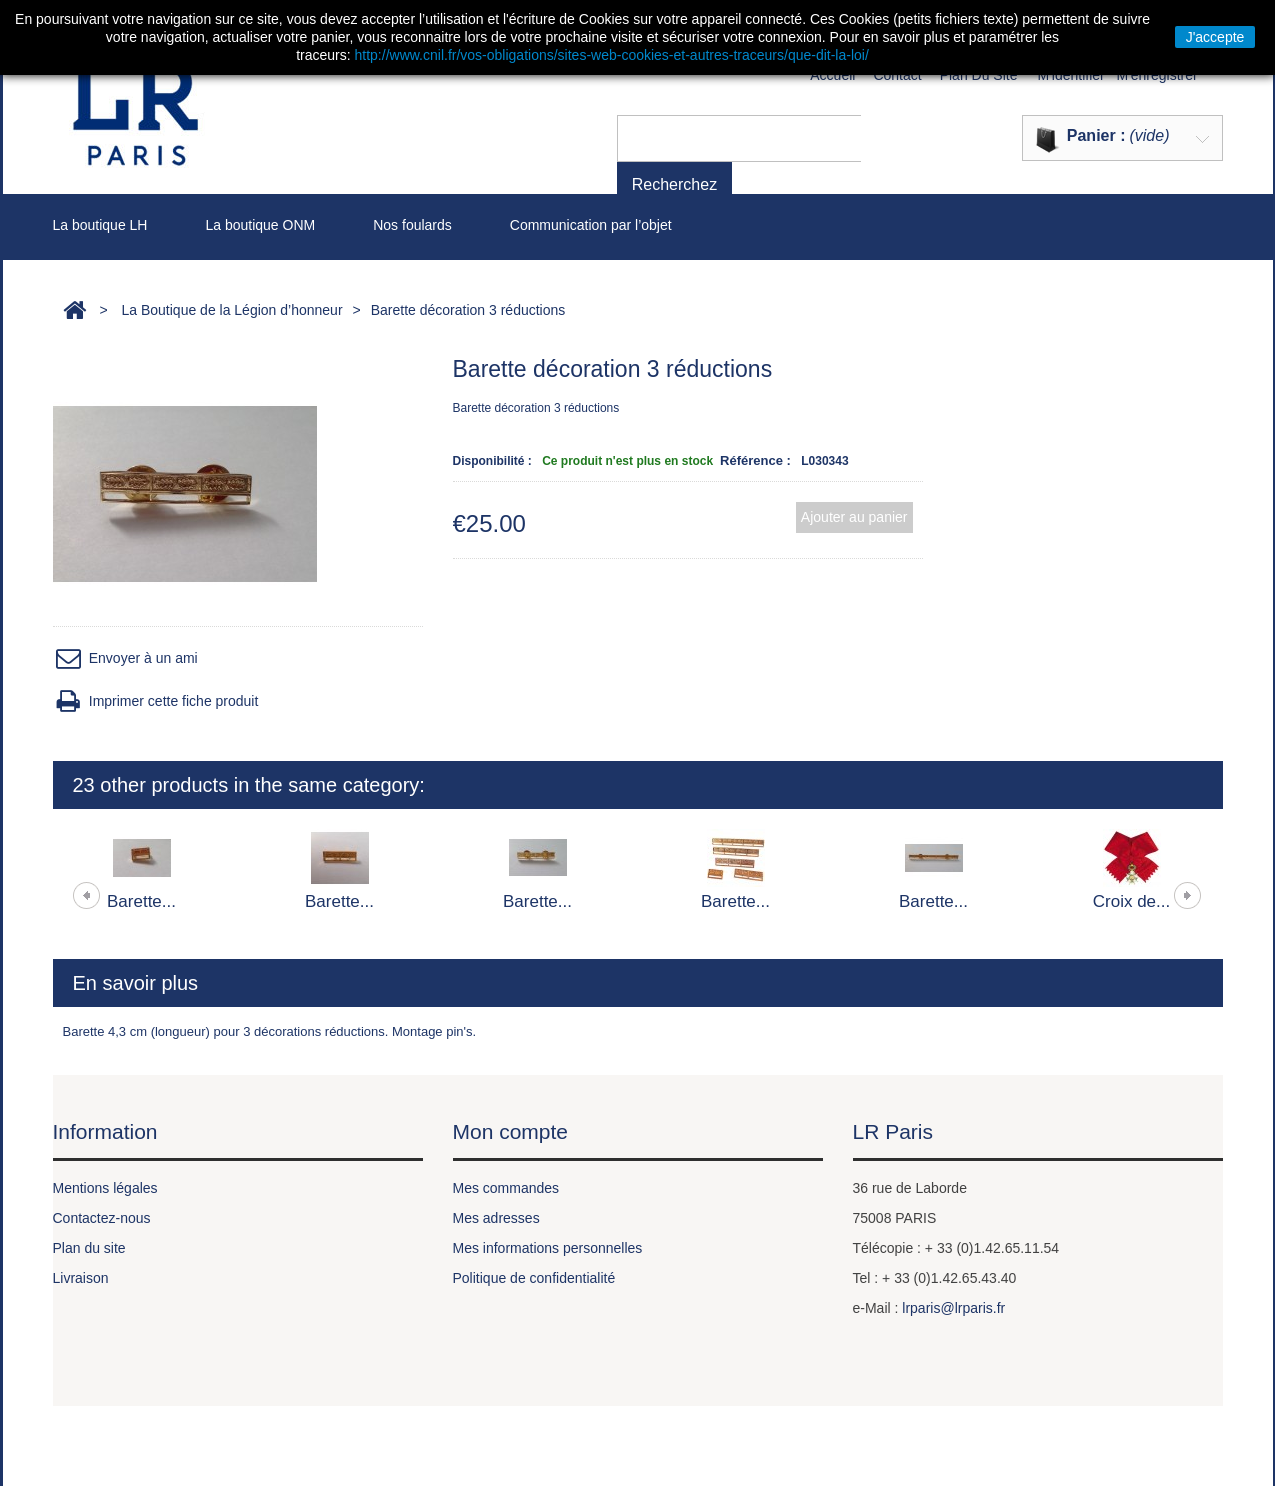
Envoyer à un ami (125, 658)
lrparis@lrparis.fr (953, 1308)
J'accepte (1215, 37)
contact (897, 75)
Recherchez (907, 137)
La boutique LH (100, 225)
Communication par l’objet (591, 225)
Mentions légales (105, 1188)
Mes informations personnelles (548, 1248)
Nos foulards (412, 225)
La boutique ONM (260, 225)
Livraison (81, 1278)
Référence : (755, 460)
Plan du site (89, 1248)
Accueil (832, 75)
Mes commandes (506, 1188)
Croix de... (1131, 901)
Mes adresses (496, 1218)
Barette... (141, 901)
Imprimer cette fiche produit (156, 701)
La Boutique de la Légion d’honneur (231, 310)
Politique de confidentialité (534, 1278)
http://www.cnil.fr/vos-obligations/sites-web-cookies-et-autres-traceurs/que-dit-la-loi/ (612, 55)
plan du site (979, 75)
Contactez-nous (102, 1218)
